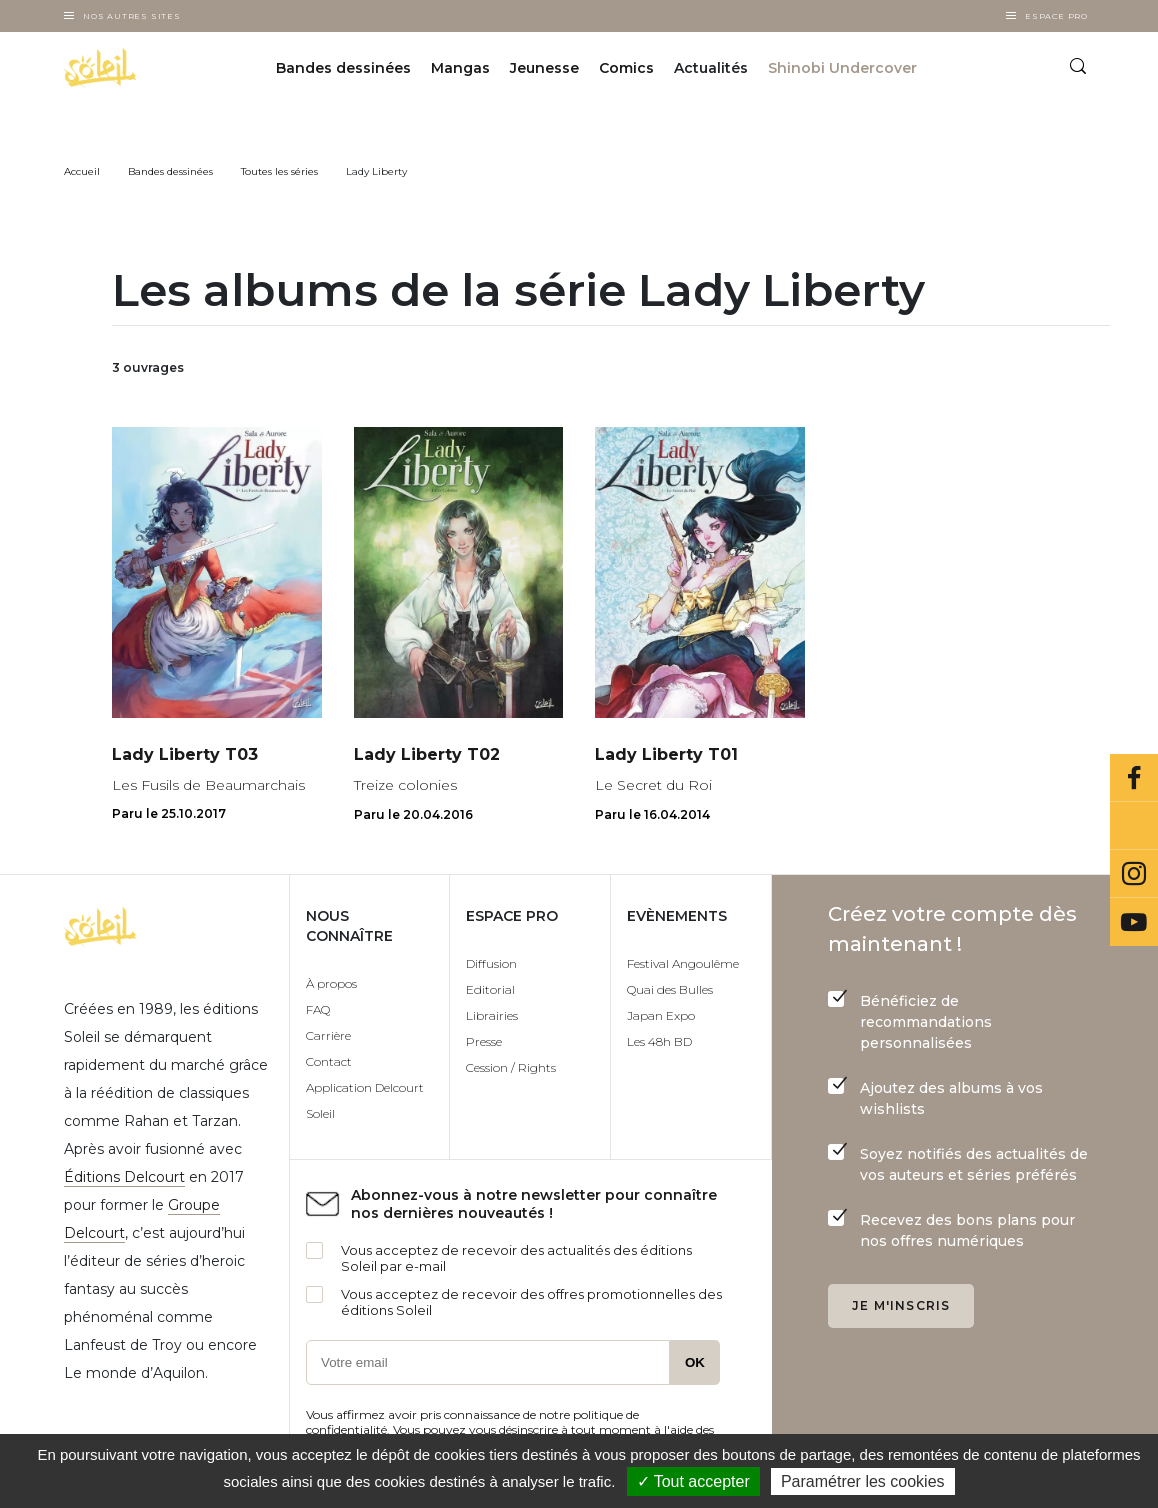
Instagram (1134, 874)
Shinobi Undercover (842, 68)
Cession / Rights (511, 1067)
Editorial (490, 989)
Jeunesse (544, 68)
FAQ (318, 1009)
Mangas (460, 68)
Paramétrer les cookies (863, 1481)
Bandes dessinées (343, 68)
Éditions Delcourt (124, 1177)
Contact (329, 1061)
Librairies (492, 1015)
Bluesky (1134, 826)
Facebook (1134, 778)
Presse (484, 1041)
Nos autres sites (132, 16)
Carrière (328, 1035)
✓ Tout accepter (693, 1481)
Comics (626, 68)
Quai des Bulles (670, 989)
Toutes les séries (279, 171)
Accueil (82, 171)
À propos (331, 983)
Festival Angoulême (683, 963)
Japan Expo (661, 1015)
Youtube (1134, 922)
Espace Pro (1056, 16)
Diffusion (491, 963)
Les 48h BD (659, 1041)
